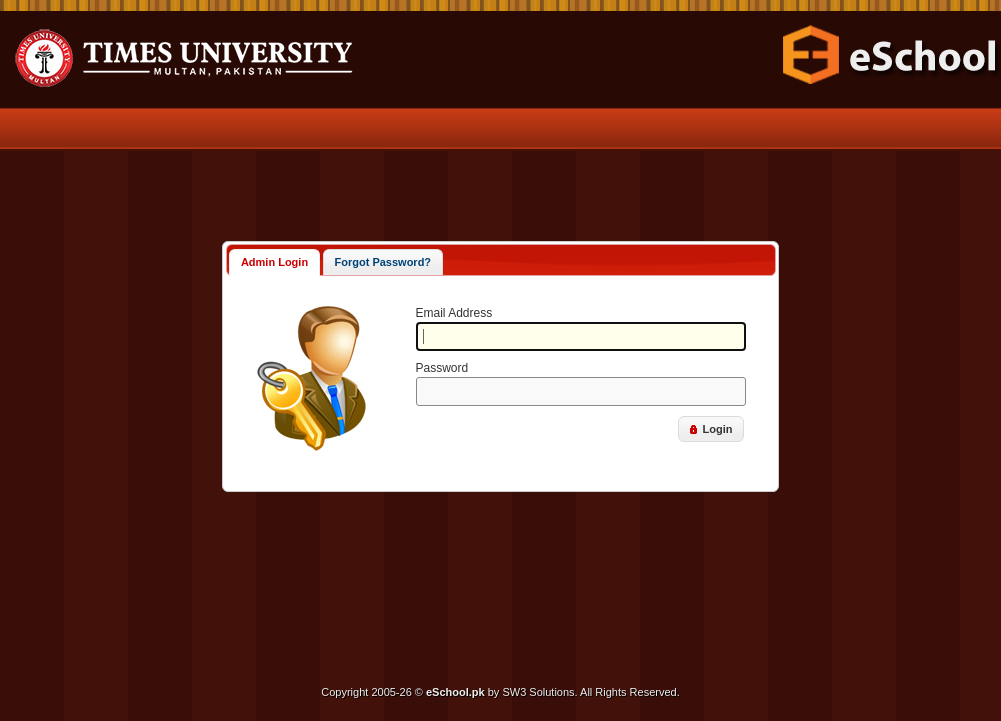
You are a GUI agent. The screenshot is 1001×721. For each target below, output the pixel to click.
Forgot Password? (383, 262)
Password (442, 368)
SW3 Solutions (538, 692)
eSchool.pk (455, 692)
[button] (711, 429)
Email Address (454, 313)
